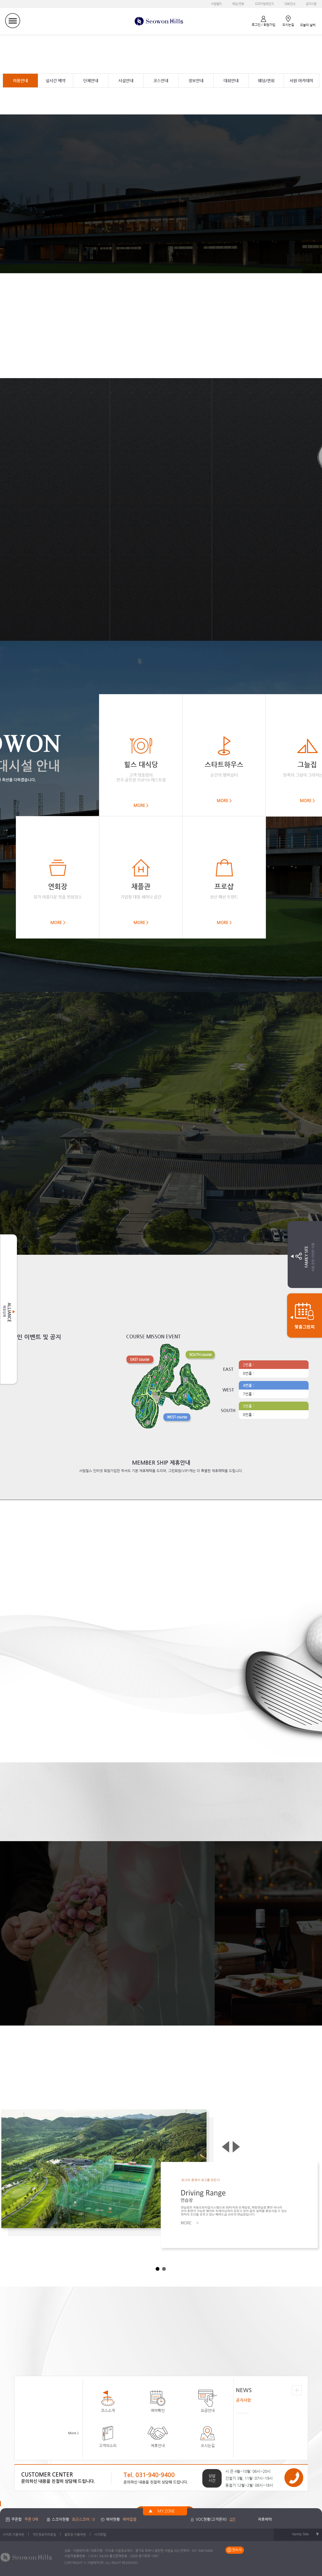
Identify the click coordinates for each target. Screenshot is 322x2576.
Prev (226, 2147)
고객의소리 (108, 2435)
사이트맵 (100, 2534)
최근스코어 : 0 (83, 2519)
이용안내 (20, 80)
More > (73, 2433)
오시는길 (208, 2435)
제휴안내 (158, 2435)
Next (237, 2147)
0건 (232, 2519)
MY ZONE (166, 2511)
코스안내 (160, 80)
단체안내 (90, 80)
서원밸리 (216, 4)
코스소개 (108, 2400)
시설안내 (125, 80)
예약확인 (158, 2400)
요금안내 (208, 2400)
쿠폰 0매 (31, 2519)
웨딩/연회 (238, 4)
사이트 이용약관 (13, 2534)
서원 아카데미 (301, 80)
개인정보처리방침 (44, 2534)
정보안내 (195, 80)
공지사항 (311, 4)
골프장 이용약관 (75, 2534)
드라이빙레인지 (264, 4)
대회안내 (289, 4)
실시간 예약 (55, 80)
